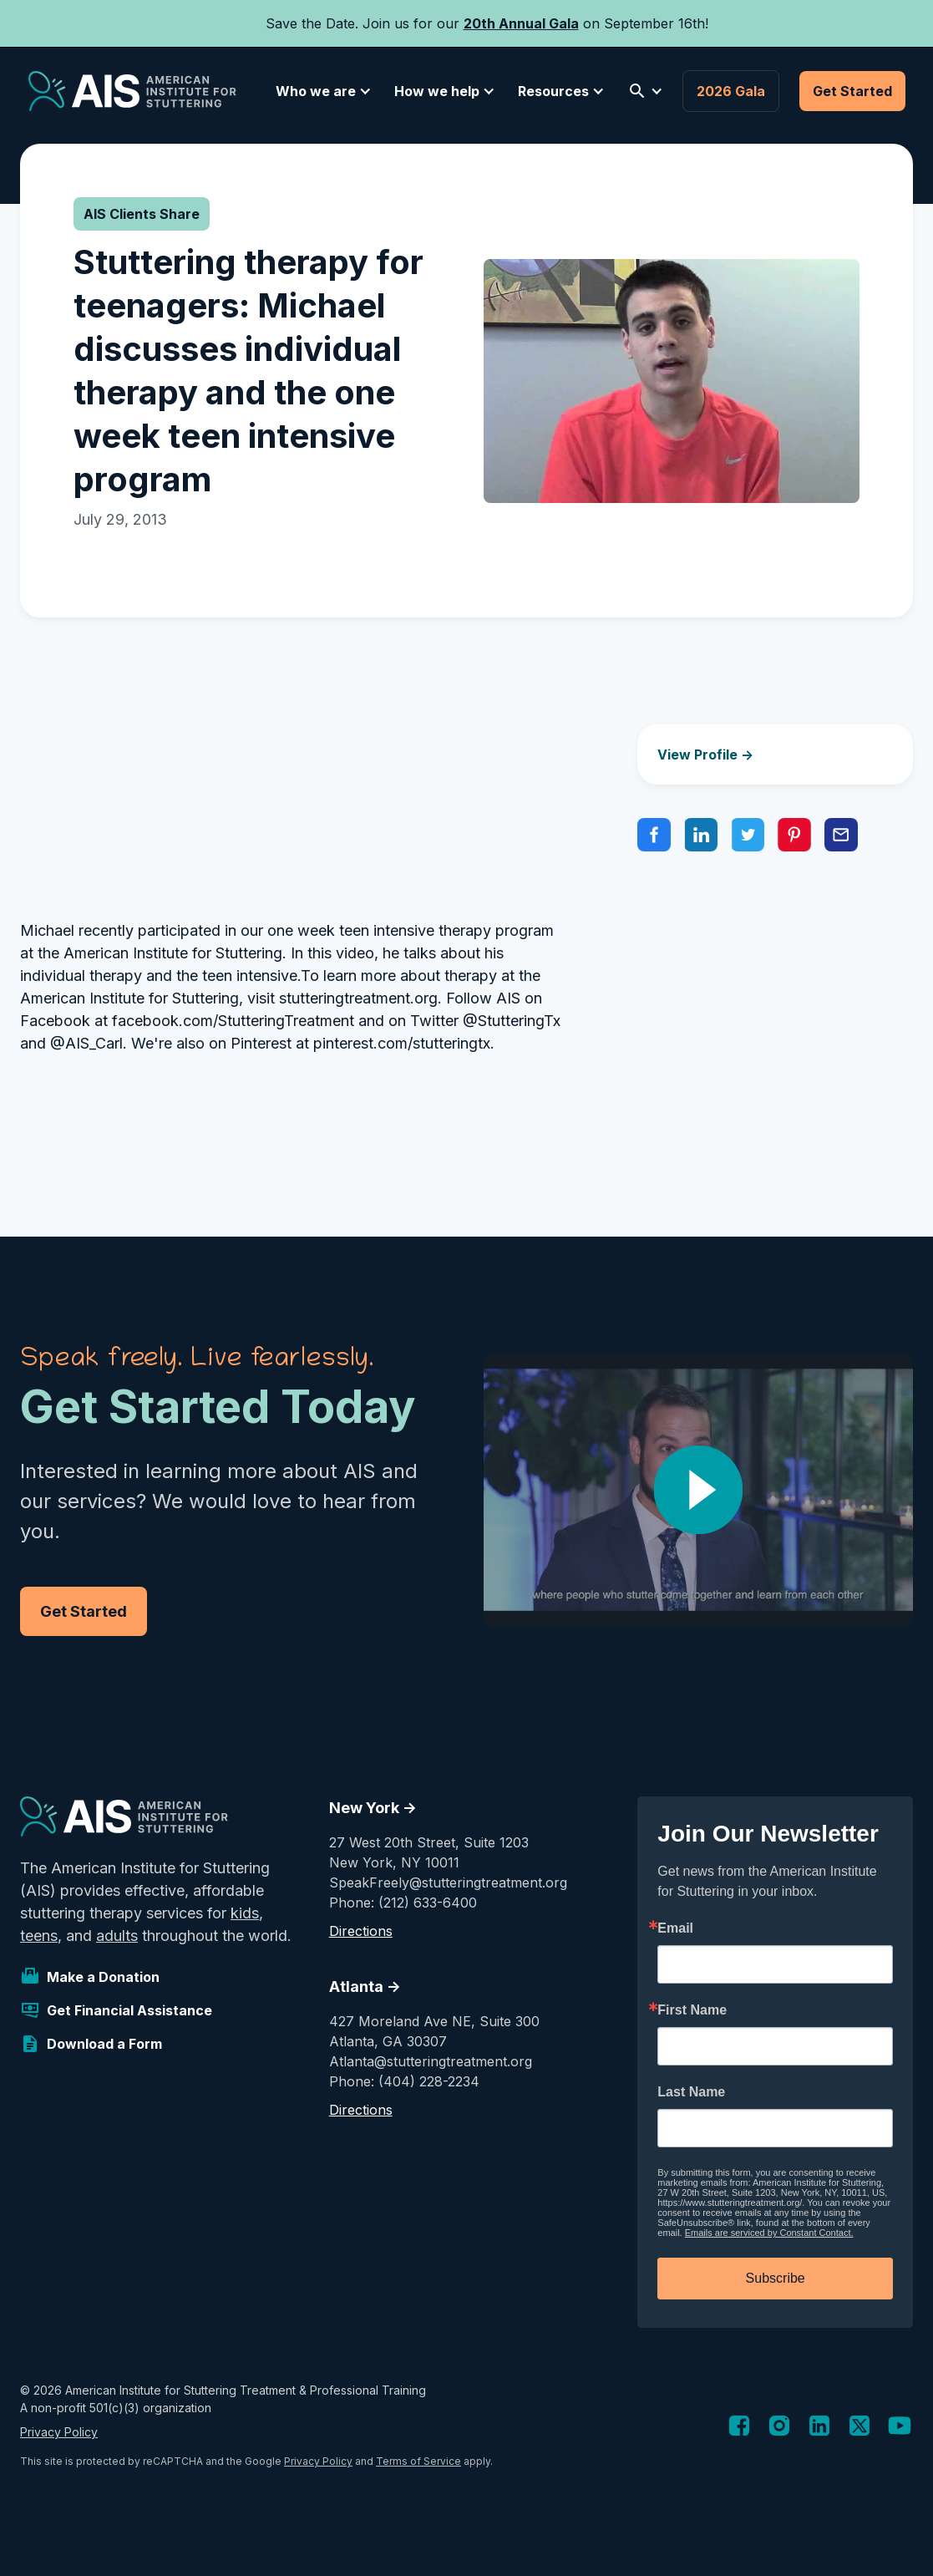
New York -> (373, 1807)
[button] (321, 91)
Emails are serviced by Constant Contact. (769, 2233)
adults (117, 1935)
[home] (132, 91)
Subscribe (775, 2278)
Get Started (852, 91)
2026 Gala (731, 91)
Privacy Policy (59, 2432)
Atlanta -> (365, 1986)
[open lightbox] (699, 1490)
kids (245, 1913)
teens (39, 1935)
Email (675, 1928)
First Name (692, 2010)
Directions (361, 1931)
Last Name (691, 2092)
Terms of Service (418, 2461)
